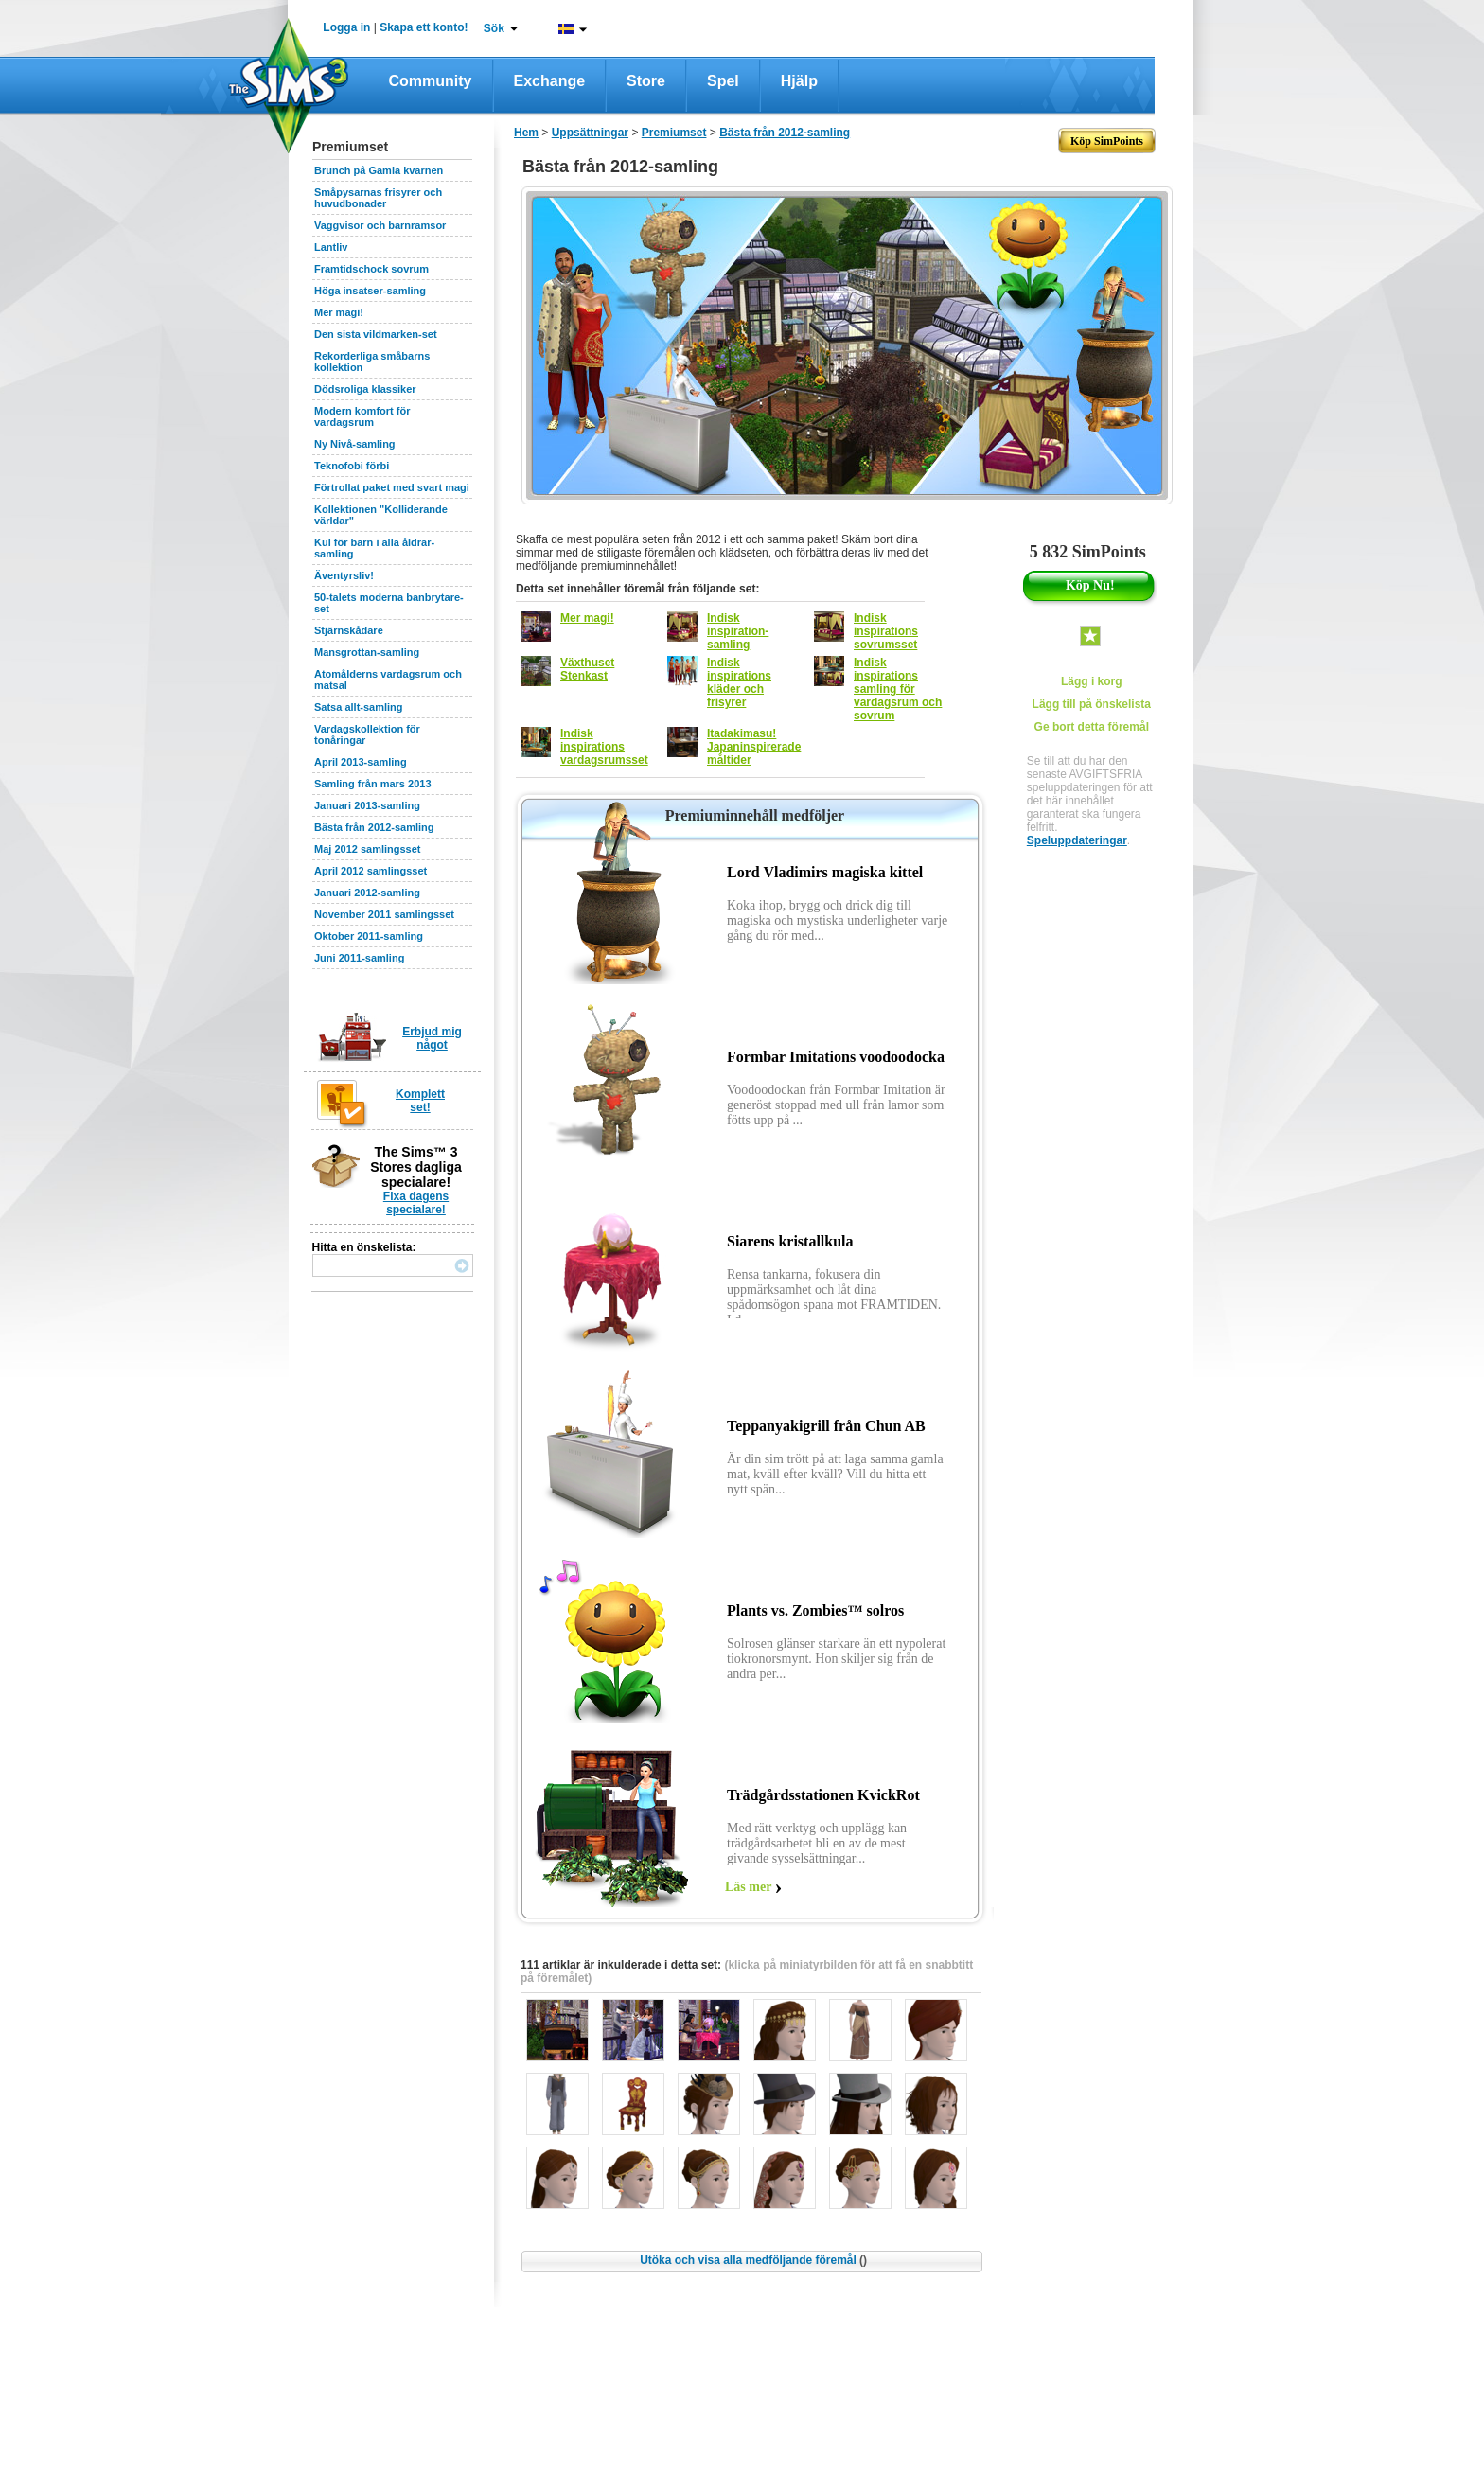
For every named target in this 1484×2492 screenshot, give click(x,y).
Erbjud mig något (432, 1038)
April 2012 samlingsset (370, 870)
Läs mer (748, 1887)
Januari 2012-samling (367, 892)
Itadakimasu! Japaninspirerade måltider (754, 747)
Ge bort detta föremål (1091, 726)
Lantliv (330, 247)
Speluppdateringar (1077, 840)
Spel (723, 81)
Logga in (346, 27)
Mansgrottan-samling (366, 652)
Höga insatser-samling (370, 290)
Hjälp (799, 81)
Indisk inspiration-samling (737, 631)
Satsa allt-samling (358, 707)
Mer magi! (338, 312)
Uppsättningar (590, 132)
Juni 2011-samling (359, 957)
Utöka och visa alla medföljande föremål (753, 2260)
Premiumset (674, 132)
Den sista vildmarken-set (375, 334)
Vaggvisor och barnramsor (380, 225)
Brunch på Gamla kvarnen (378, 170)
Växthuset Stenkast (587, 669)
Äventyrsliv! (344, 575)
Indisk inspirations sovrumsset (886, 631)
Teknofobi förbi (351, 465)
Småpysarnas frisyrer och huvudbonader (378, 197)
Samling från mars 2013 (373, 783)
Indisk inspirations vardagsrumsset (604, 747)
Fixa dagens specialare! (416, 1203)
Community (430, 81)
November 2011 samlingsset (384, 914)
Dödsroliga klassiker (365, 389)
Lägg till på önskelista (1092, 704)
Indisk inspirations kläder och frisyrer (739, 682)
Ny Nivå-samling (355, 444)
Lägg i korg (1091, 681)
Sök (494, 28)
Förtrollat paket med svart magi (391, 487)
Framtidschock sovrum (371, 268)
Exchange (550, 81)
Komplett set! (420, 1100)
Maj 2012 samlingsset (367, 849)
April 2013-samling (360, 762)
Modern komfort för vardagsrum (362, 416)
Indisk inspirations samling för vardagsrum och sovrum (898, 689)
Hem (526, 132)
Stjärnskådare (348, 630)
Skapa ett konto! (424, 27)
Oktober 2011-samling (368, 936)
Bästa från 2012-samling (374, 827)
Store (646, 81)
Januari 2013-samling (367, 805)
